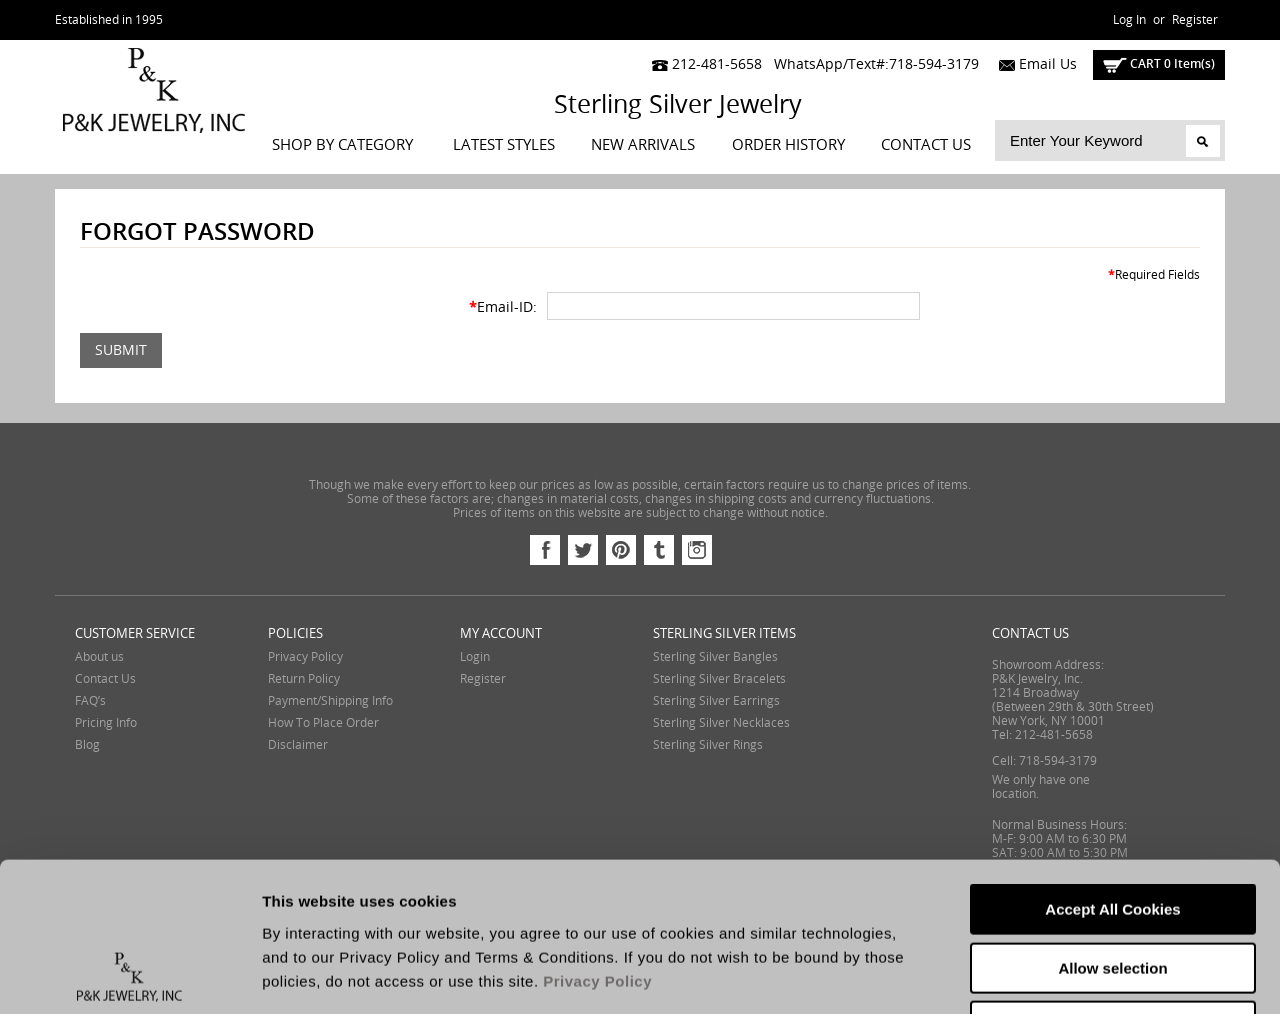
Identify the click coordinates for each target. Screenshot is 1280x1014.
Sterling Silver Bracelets (719, 679)
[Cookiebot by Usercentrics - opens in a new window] (129, 975)
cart (1159, 64)
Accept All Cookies (1112, 769)
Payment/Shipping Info (330, 701)
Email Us (1033, 64)
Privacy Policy (305, 657)
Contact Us (926, 145)
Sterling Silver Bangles (715, 657)
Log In (1129, 20)
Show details (1049, 974)
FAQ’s (90, 701)
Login (475, 657)
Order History (788, 145)
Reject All (1113, 886)
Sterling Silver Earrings (716, 701)
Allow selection (1112, 828)
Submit (121, 350)
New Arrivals (643, 145)
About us (99, 657)
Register (1195, 20)
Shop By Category (342, 145)
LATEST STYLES (504, 145)
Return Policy (304, 679)
